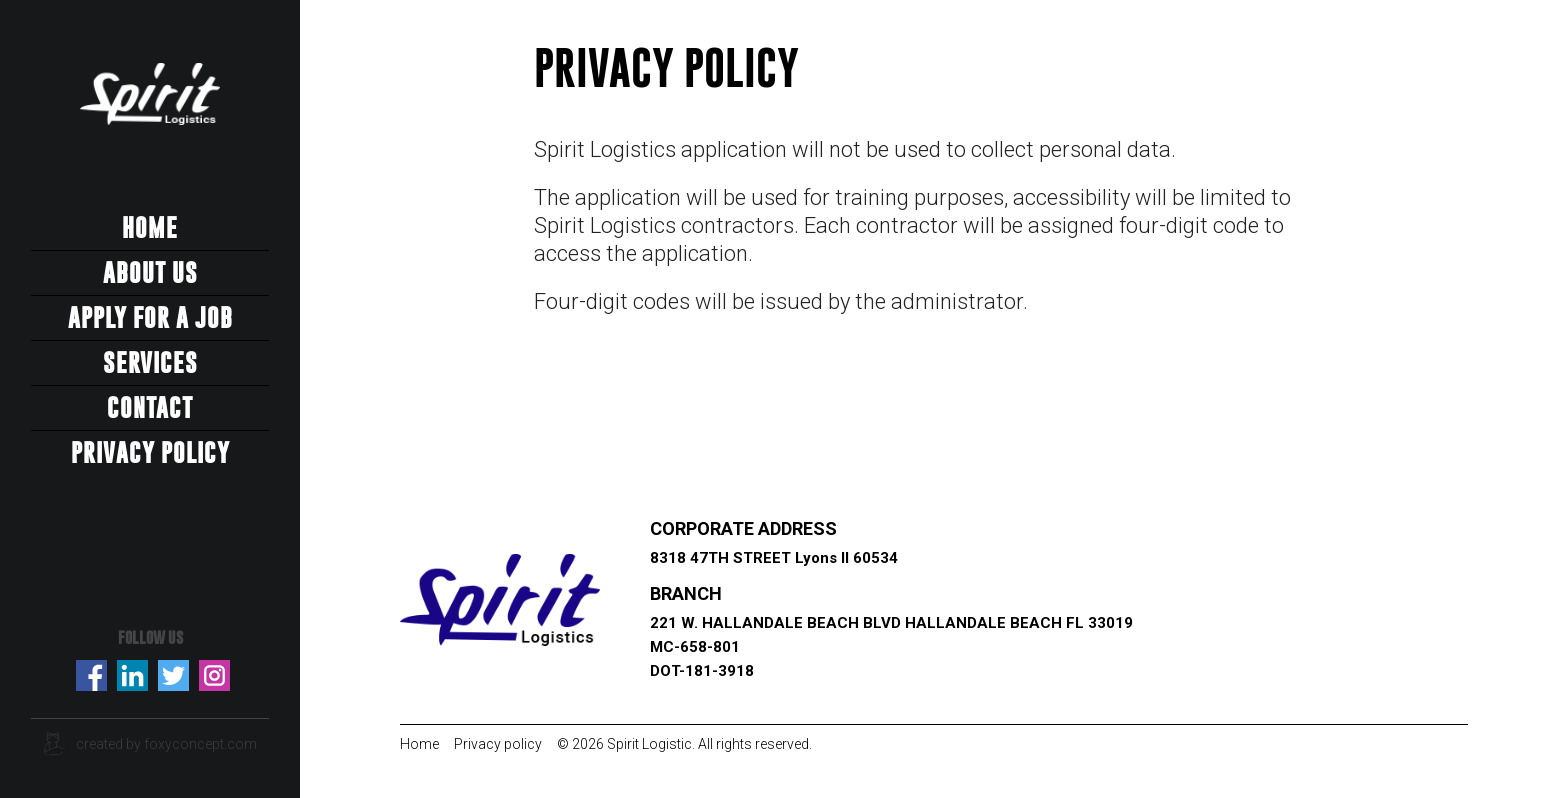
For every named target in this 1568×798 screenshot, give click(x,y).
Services (150, 363)
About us (150, 273)
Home (150, 228)
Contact (150, 408)
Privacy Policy (150, 453)
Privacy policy (498, 744)
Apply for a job (150, 318)
